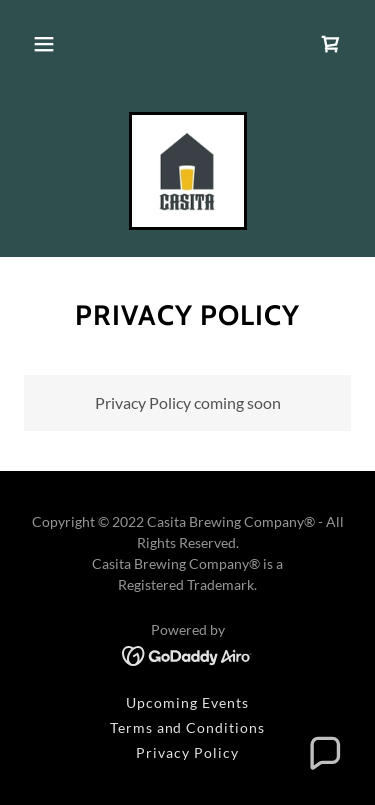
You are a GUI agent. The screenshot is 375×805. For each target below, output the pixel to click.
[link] (331, 44)
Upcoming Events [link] (187, 702)
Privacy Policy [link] (187, 752)
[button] (44, 44)
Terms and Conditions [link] (188, 727)
